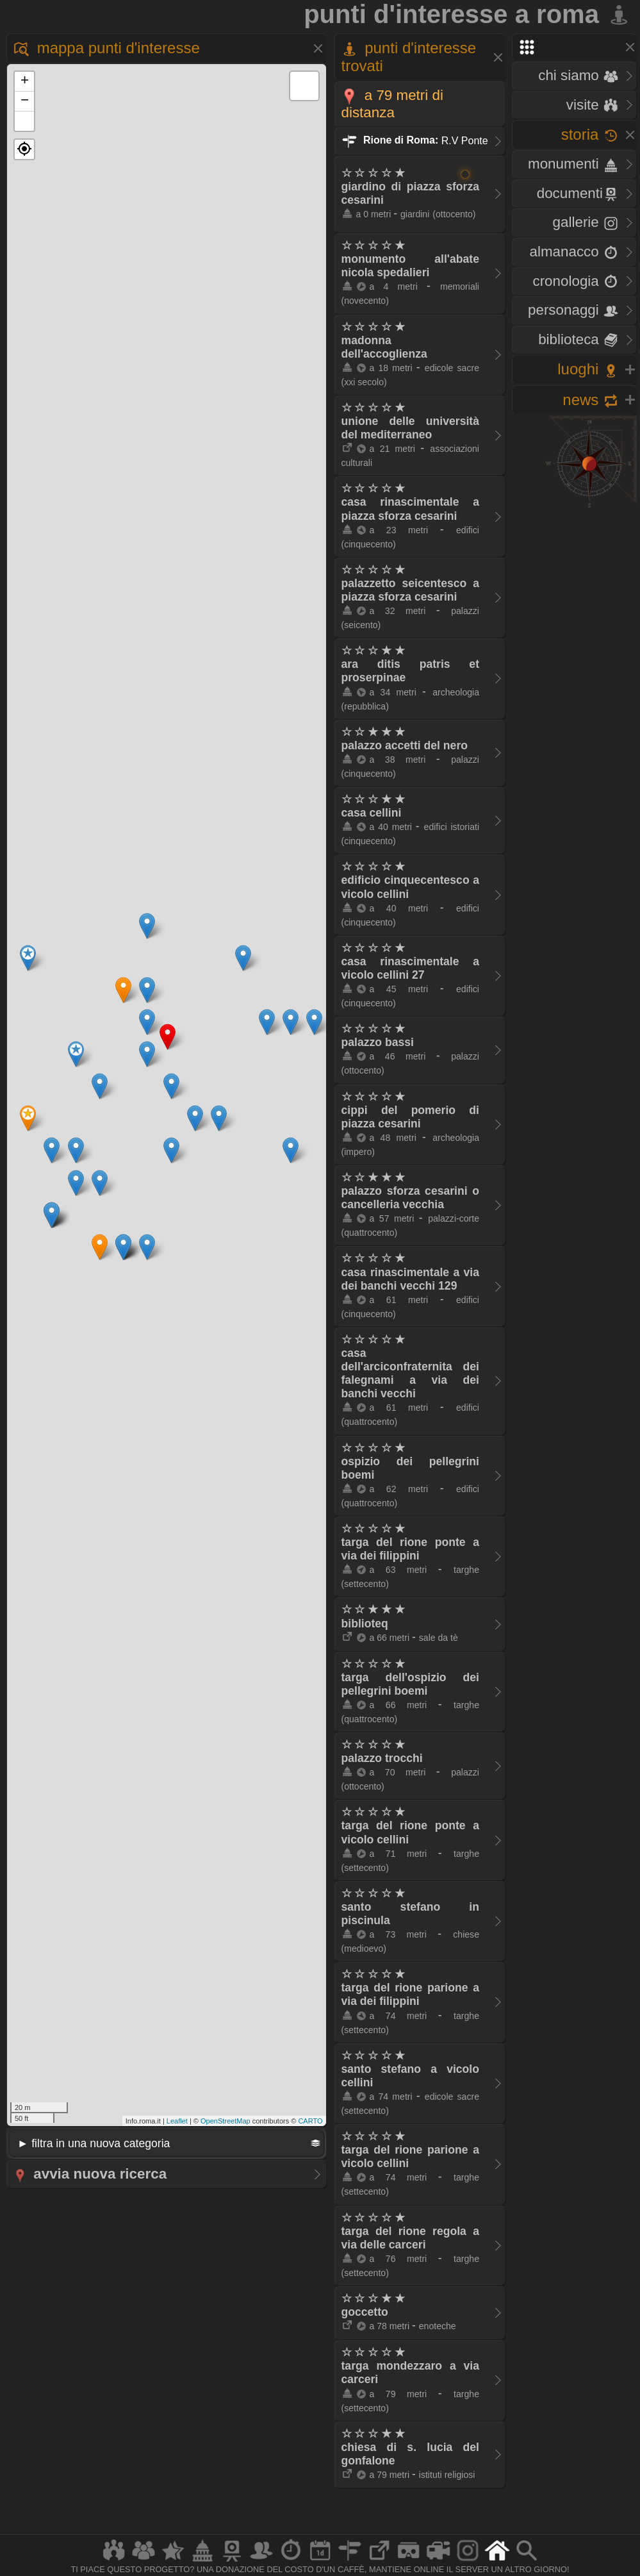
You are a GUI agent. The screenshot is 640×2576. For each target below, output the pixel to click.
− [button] (25, 101)
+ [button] (25, 81)
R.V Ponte (414, 140)
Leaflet (177, 2121)
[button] (24, 149)
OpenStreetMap (225, 2121)
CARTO (310, 2121)
